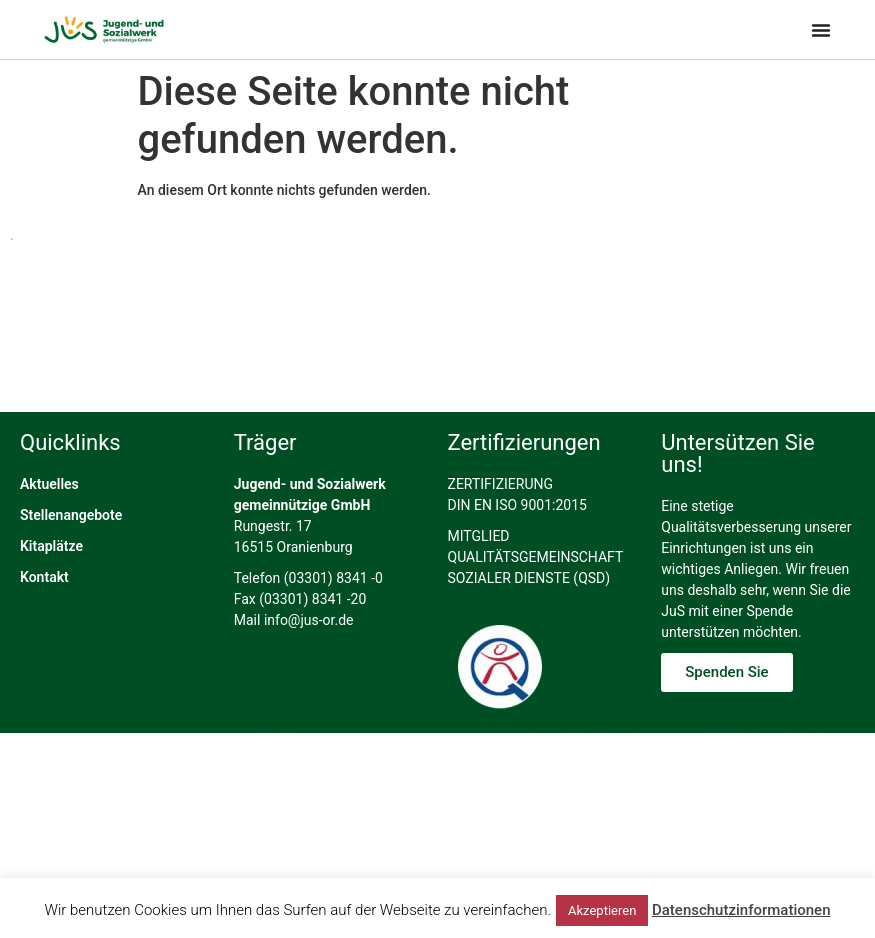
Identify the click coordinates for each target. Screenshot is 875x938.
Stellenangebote (71, 553)
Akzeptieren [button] (602, 910)
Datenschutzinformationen (741, 910)
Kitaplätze (51, 584)
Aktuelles (49, 522)
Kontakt (44, 615)
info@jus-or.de (309, 658)
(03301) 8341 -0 (333, 616)
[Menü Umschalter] (821, 30)
